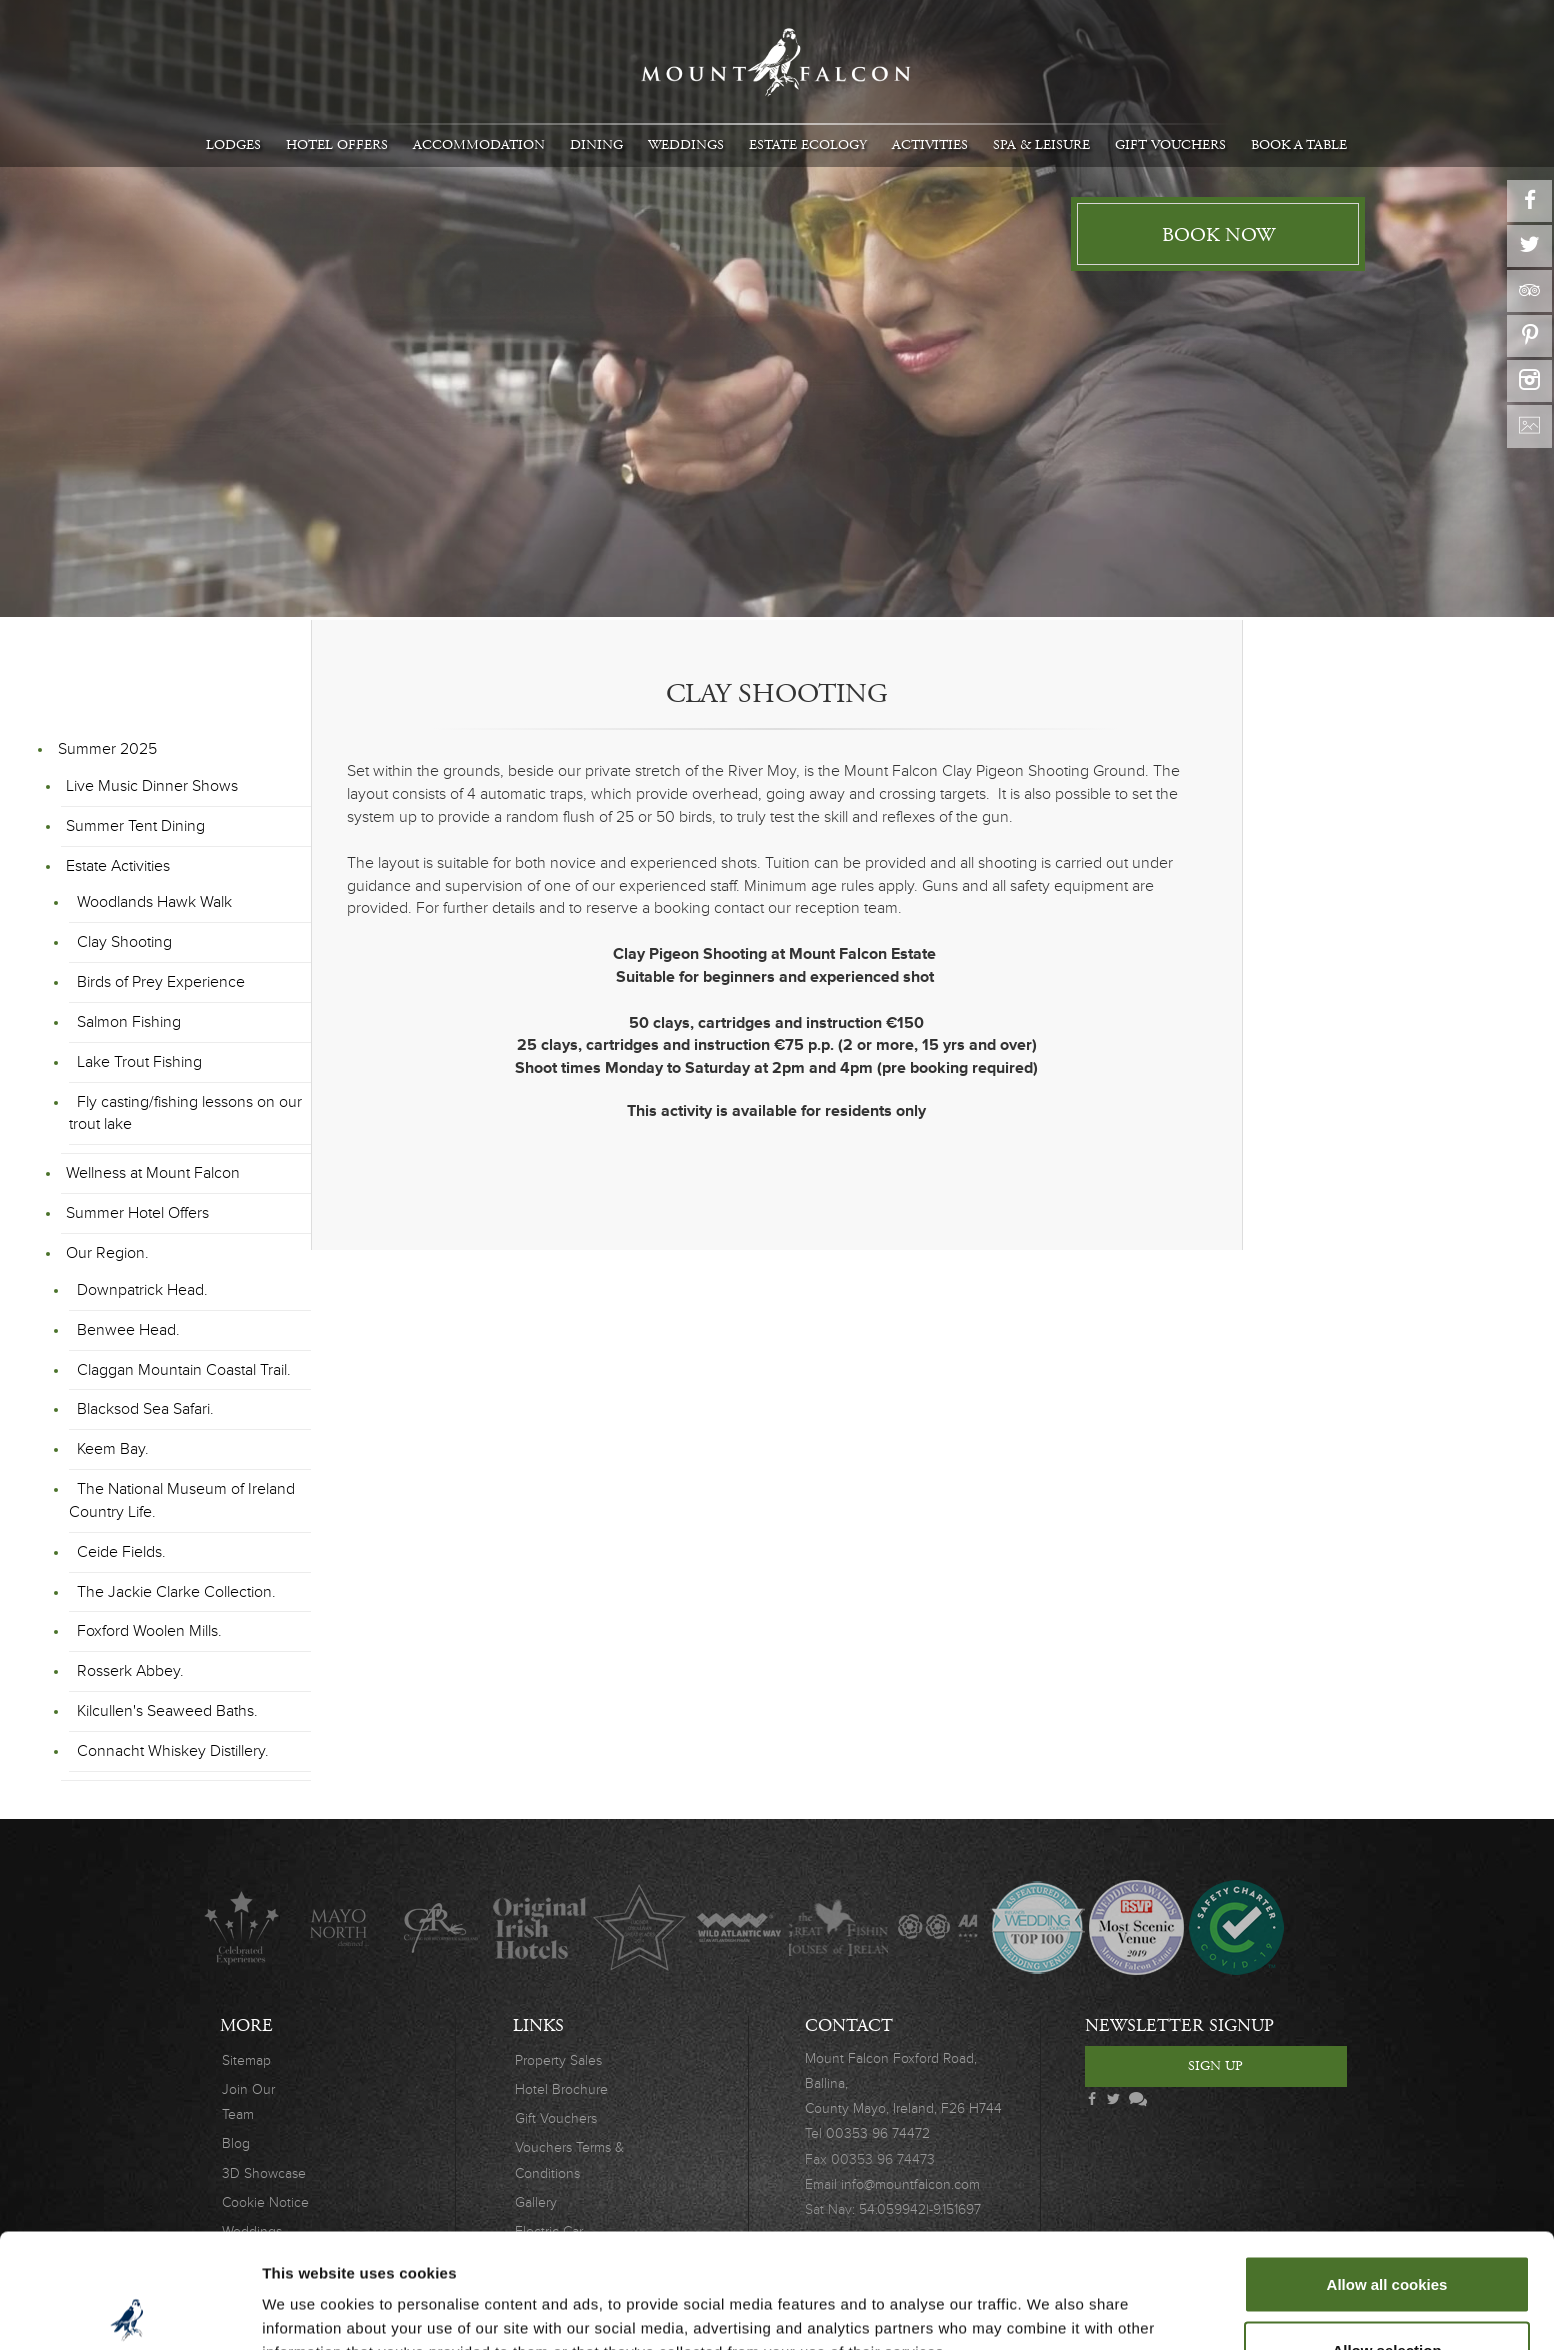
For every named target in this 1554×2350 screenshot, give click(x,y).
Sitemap (246, 2060)
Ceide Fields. (121, 1552)
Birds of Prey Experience (161, 982)
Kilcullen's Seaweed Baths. (167, 1711)
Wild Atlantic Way (738, 1927)
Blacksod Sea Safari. (145, 1409)
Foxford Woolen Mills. (149, 1631)
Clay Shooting (124, 942)
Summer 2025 (107, 749)
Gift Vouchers (1170, 145)
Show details (1049, 2298)
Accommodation (479, 145)
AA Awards (937, 1927)
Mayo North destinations (340, 1927)
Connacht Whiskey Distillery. (173, 1751)
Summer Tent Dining (135, 826)
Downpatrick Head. (142, 1290)
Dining (596, 145)
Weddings (686, 145)
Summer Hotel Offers (137, 1213)
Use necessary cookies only (1387, 2296)
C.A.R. (440, 1927)
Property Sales (558, 2060)
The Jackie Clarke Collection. (176, 1592)
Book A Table (1299, 145)
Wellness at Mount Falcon (153, 1173)
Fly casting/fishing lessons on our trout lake (185, 1113)
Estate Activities (118, 866)
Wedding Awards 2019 (1136, 1927)
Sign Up (1215, 2066)
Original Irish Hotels (539, 1927)
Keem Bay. (113, 1449)
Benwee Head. (128, 1330)
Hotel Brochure (561, 2089)
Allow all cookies (1387, 2165)
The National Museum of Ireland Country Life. (182, 1500)
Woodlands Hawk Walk (154, 902)
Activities (930, 145)
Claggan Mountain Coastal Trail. (184, 1370)
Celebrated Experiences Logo (241, 1927)
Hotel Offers (337, 145)
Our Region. (107, 1253)
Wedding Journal (1037, 1927)
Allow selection (1386, 2231)
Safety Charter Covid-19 (1235, 1927)
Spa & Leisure (1041, 145)
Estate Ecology (808, 145)
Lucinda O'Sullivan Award (639, 1927)
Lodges (233, 145)
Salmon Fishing (129, 1022)
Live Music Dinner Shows (152, 786)
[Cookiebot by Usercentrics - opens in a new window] (129, 2311)
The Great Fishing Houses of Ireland (838, 1927)
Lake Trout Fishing (139, 1062)
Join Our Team (248, 2102)
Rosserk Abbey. (130, 1671)
